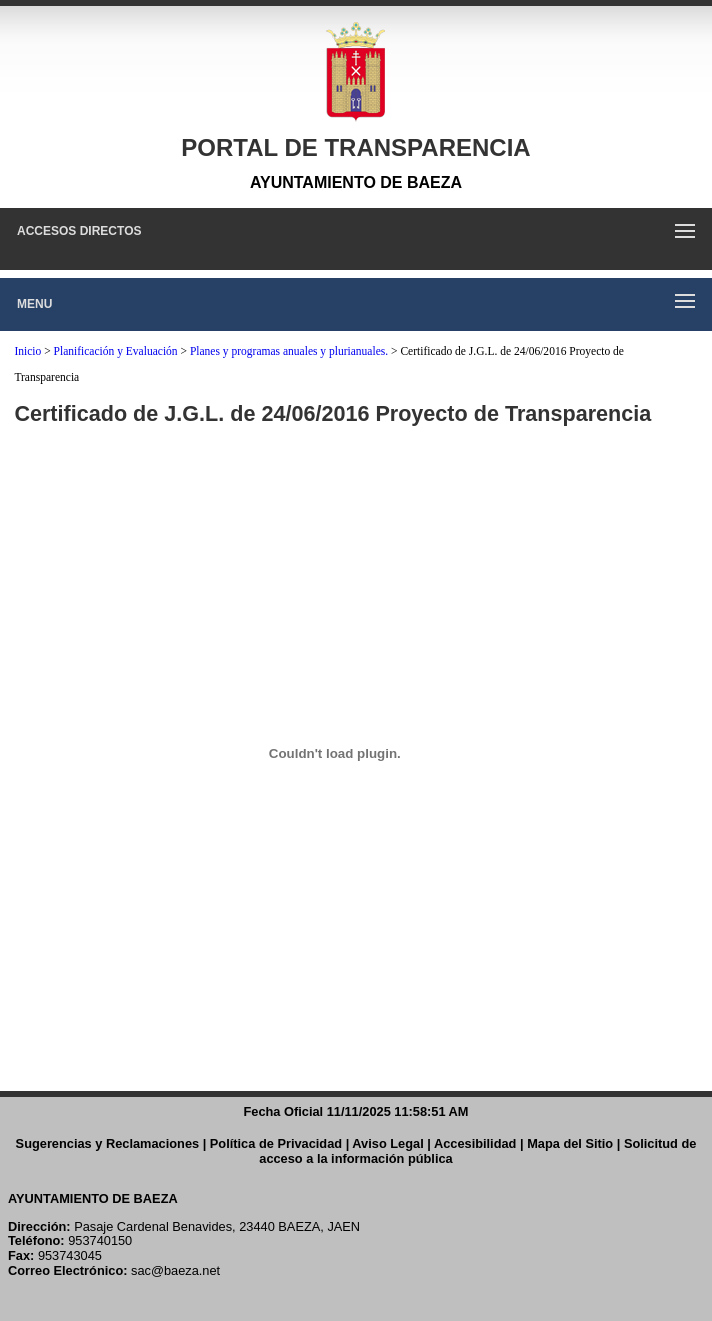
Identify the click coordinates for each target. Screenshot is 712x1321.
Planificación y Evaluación (116, 351)
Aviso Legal (387, 1143)
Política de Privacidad (276, 1143)
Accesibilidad (475, 1143)
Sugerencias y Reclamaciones (108, 1143)
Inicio (27, 351)
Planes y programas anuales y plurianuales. (289, 351)
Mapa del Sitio (570, 1143)
